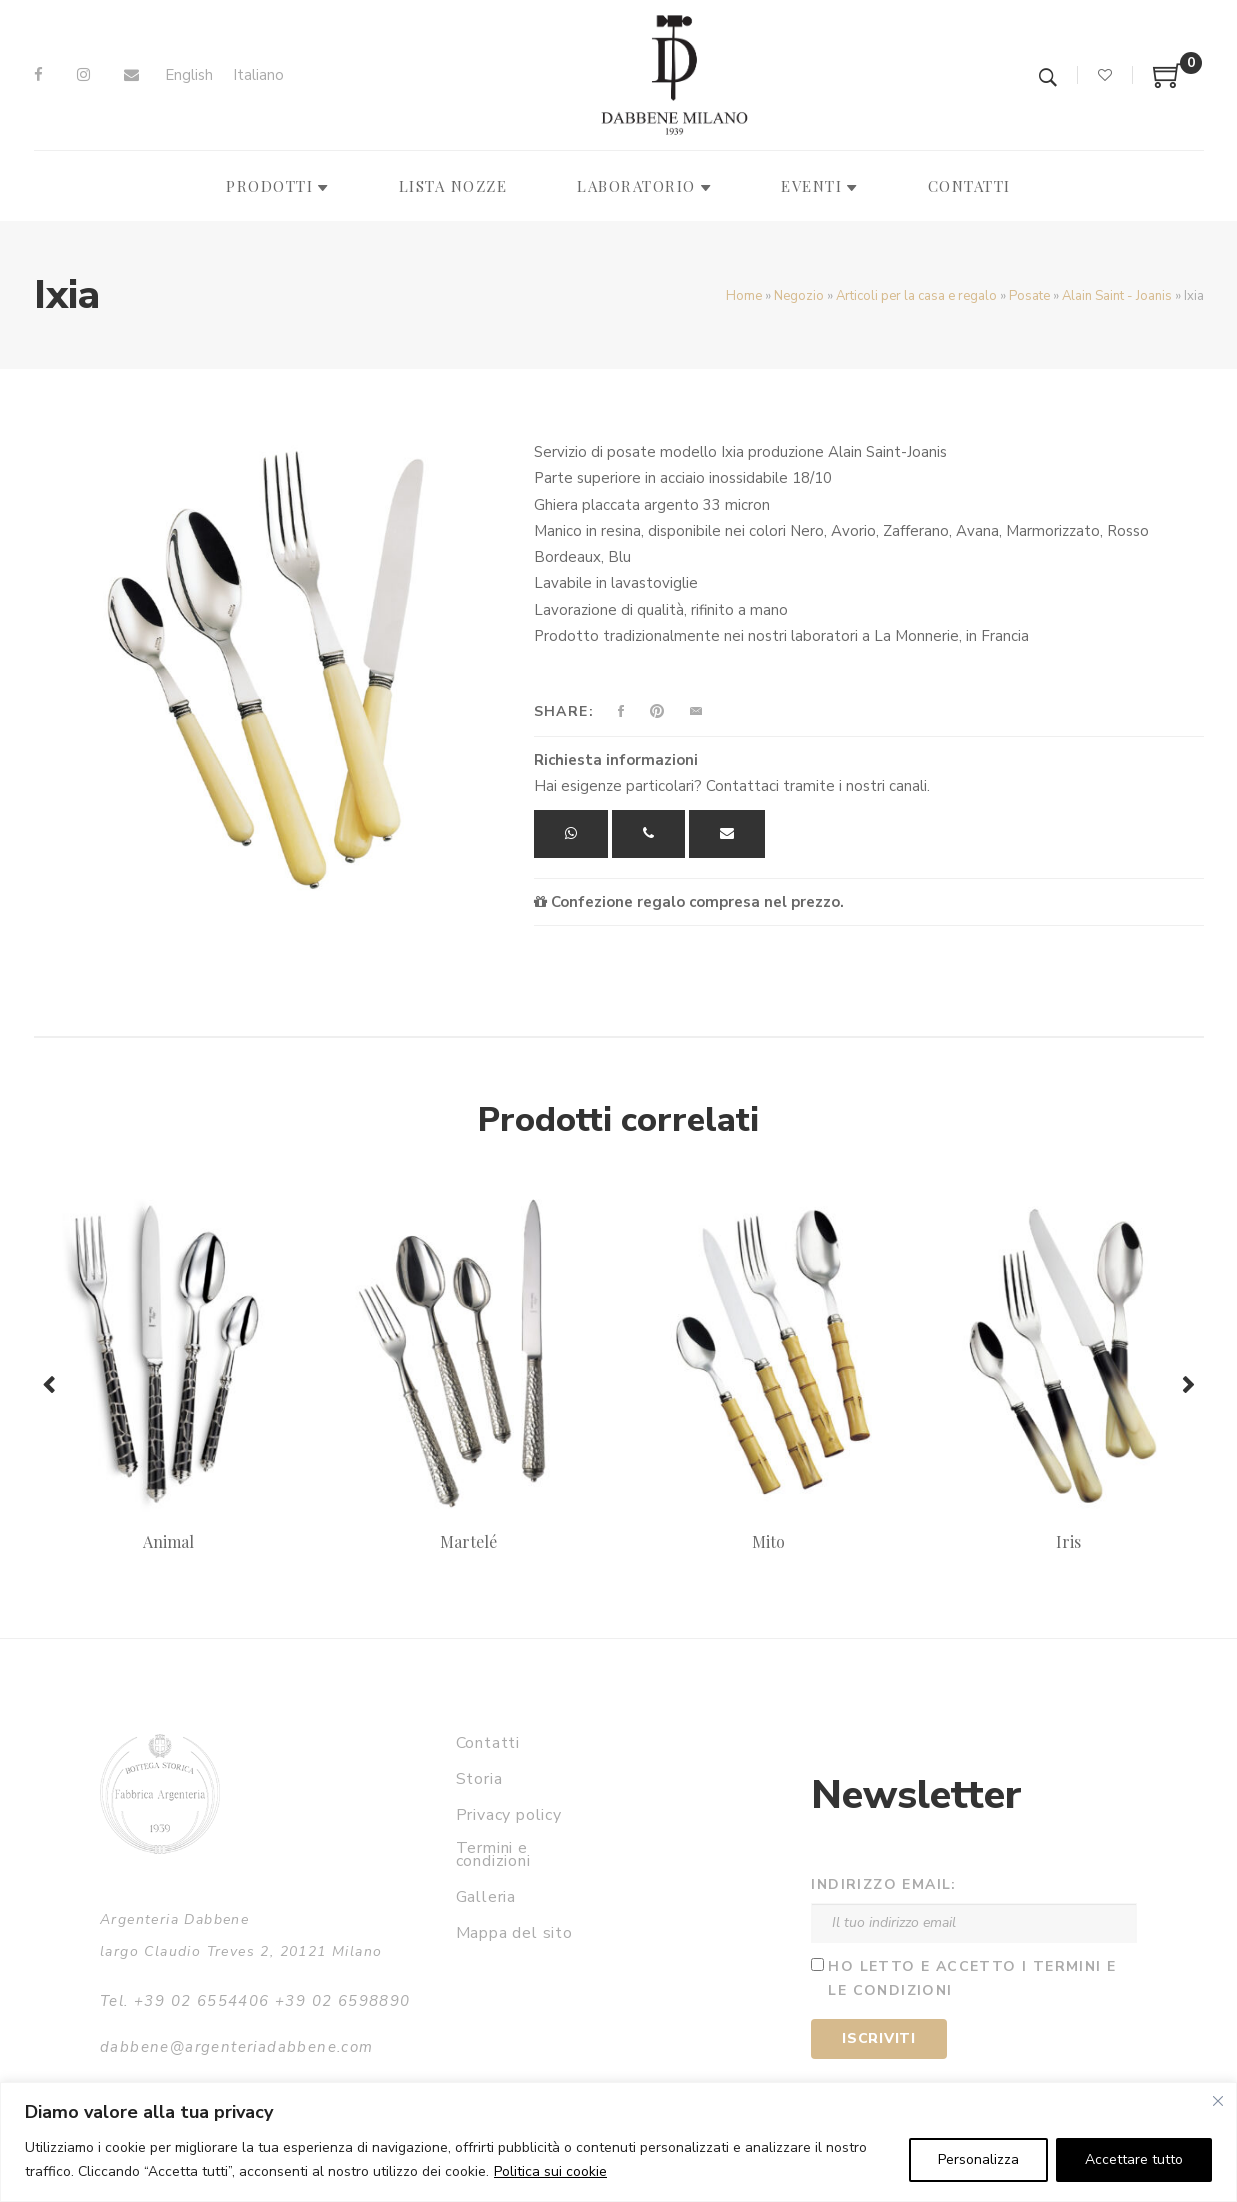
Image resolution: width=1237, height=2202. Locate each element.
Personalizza (978, 2159)
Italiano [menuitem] (258, 75)
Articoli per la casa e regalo (916, 296)
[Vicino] (1218, 2101)
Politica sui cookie (550, 2171)
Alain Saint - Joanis (1117, 296)
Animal (168, 1541)
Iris (1068, 1541)
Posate (1029, 296)
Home (744, 296)
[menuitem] (189, 75)
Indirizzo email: (883, 1884)
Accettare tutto (1134, 2159)
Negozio (799, 296)
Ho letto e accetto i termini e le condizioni (972, 1979)
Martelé (468, 1541)
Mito (768, 1541)
